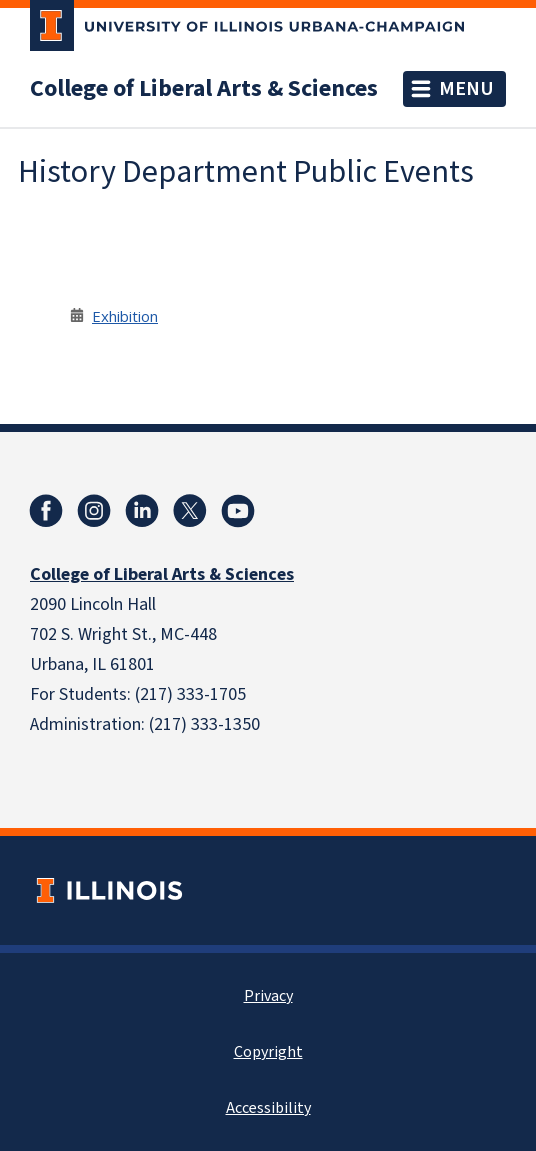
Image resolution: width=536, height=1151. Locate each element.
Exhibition (125, 316)
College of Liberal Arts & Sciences (204, 89)
